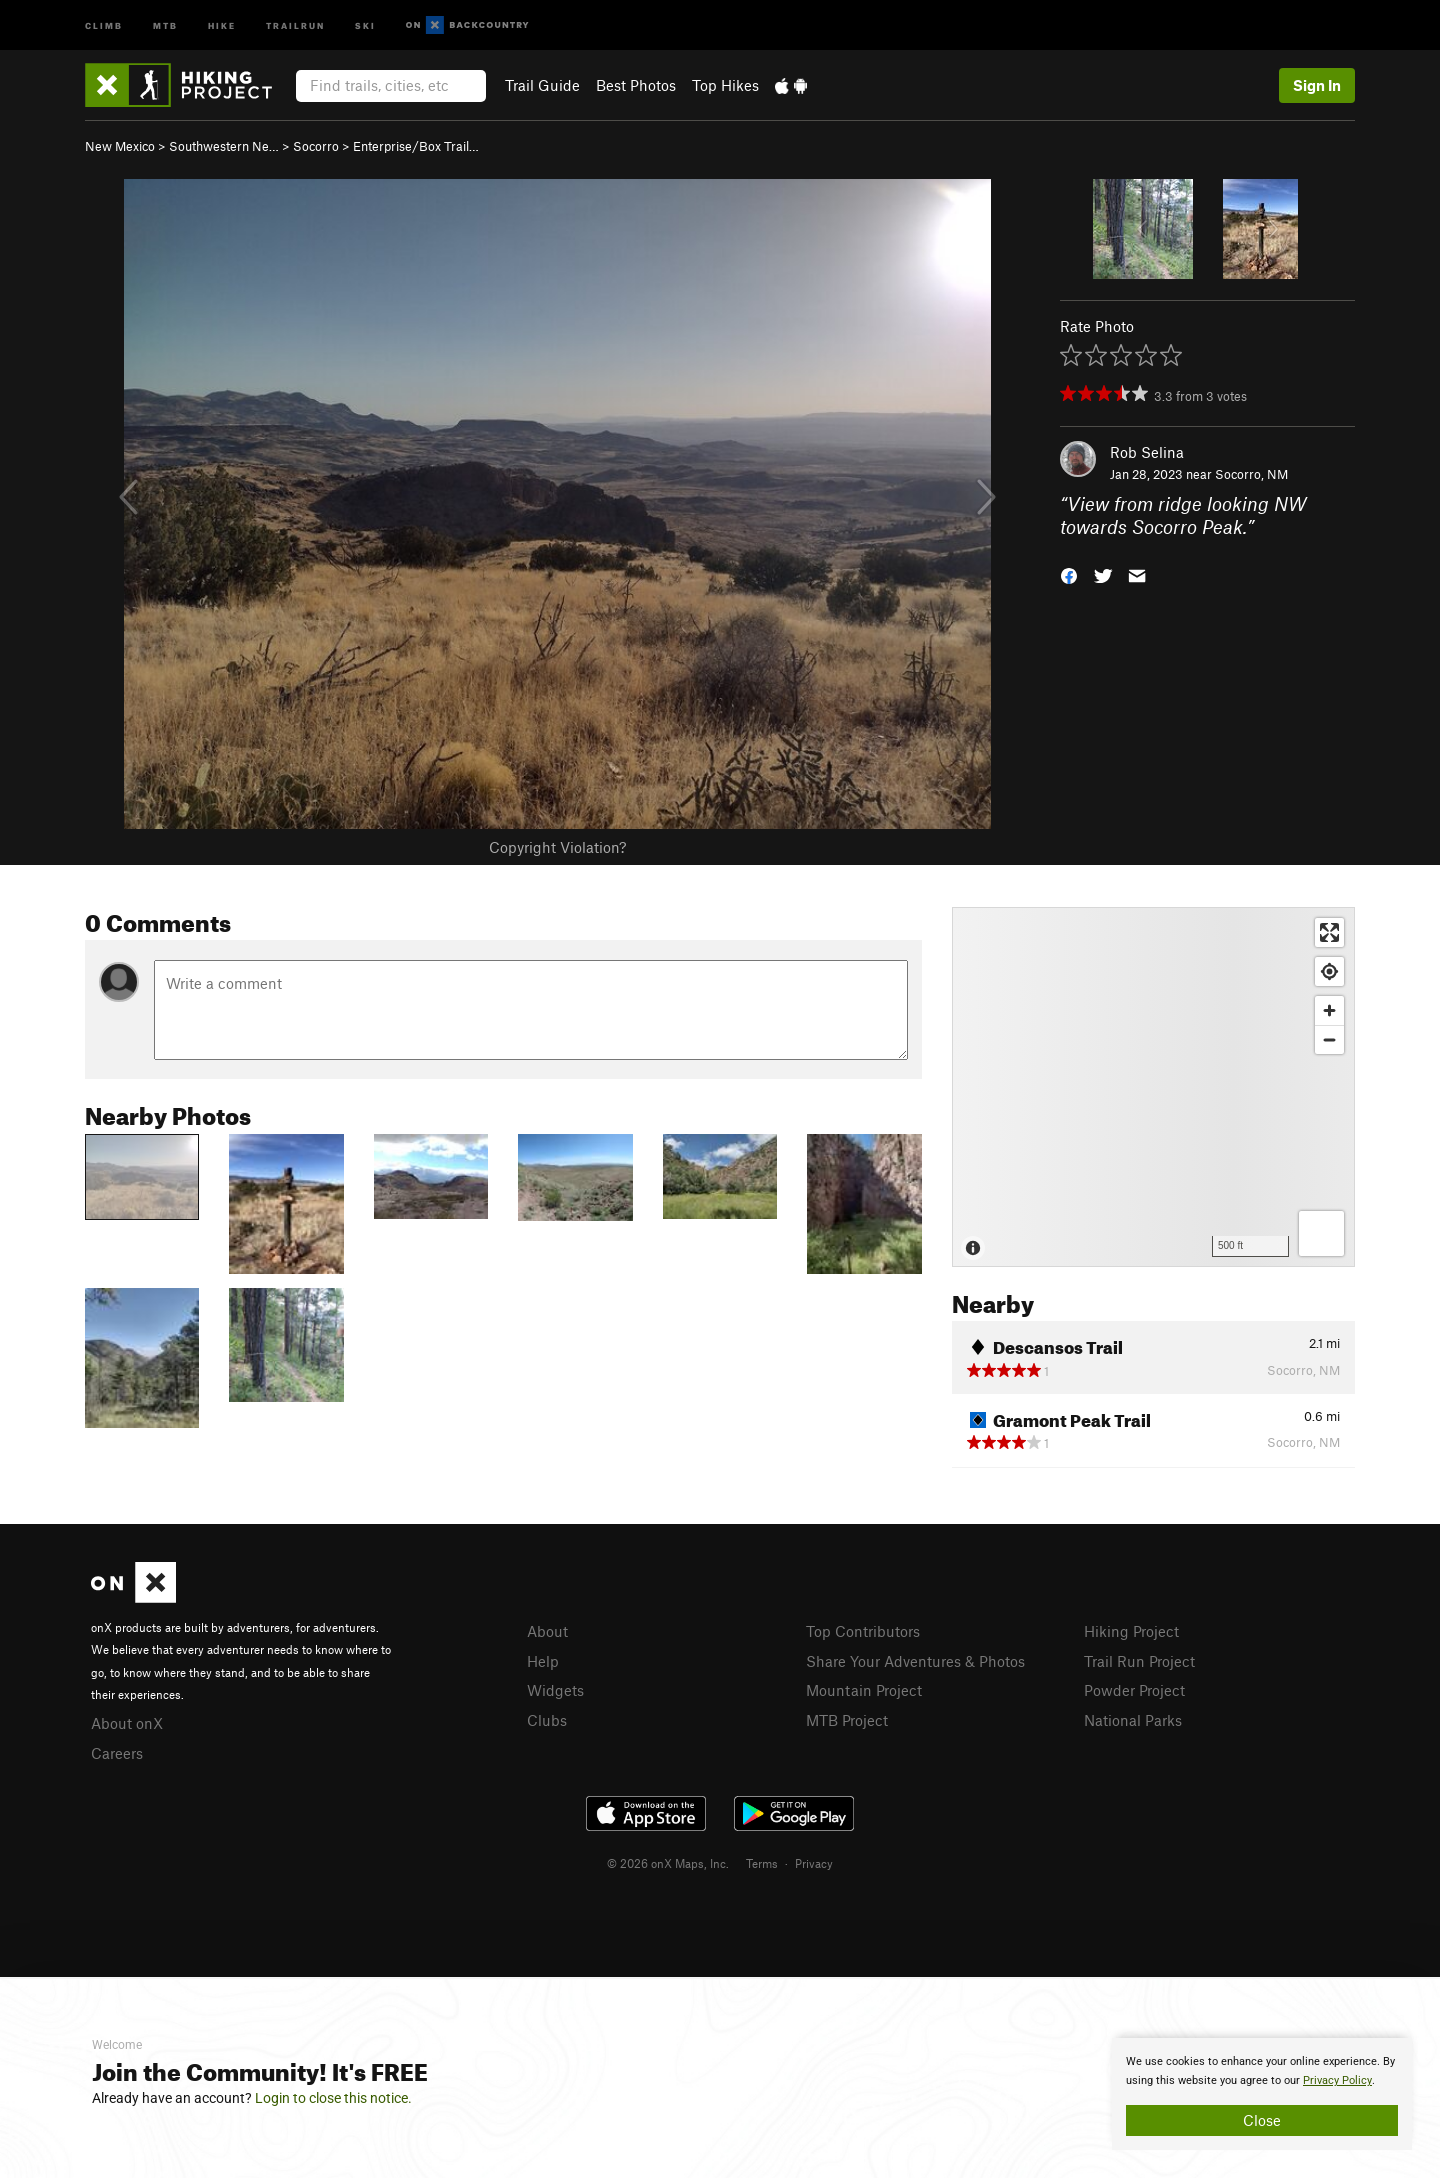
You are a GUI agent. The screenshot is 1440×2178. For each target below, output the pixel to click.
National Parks (1133, 1720)
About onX (127, 1723)
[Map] (1153, 1087)
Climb (104, 24)
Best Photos (636, 85)
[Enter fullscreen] (1329, 932)
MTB (165, 24)
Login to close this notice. (333, 2098)
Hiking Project (1131, 1631)
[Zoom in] (1329, 1010)
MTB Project (847, 1720)
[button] (1069, 573)
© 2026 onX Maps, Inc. (668, 1863)
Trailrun (295, 24)
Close (1262, 2120)
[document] (1262, 2094)
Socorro (316, 146)
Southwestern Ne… (224, 146)
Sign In (1317, 85)
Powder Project (1134, 1690)
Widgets (555, 1690)
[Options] (1321, 1233)
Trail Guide (542, 85)
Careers (117, 1753)
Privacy (814, 1863)
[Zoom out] (1329, 1039)
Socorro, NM (1251, 474)
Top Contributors (863, 1631)
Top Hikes (725, 85)
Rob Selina (1147, 452)
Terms (762, 1863)
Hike (222, 24)
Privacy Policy (1337, 2080)
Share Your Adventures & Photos (915, 1661)
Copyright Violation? (557, 847)
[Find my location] (1329, 971)
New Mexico (120, 146)
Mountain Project (864, 1690)
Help (543, 1661)
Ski (365, 24)
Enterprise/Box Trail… (416, 146)
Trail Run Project (1139, 1661)
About (547, 1631)
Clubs (547, 1720)
